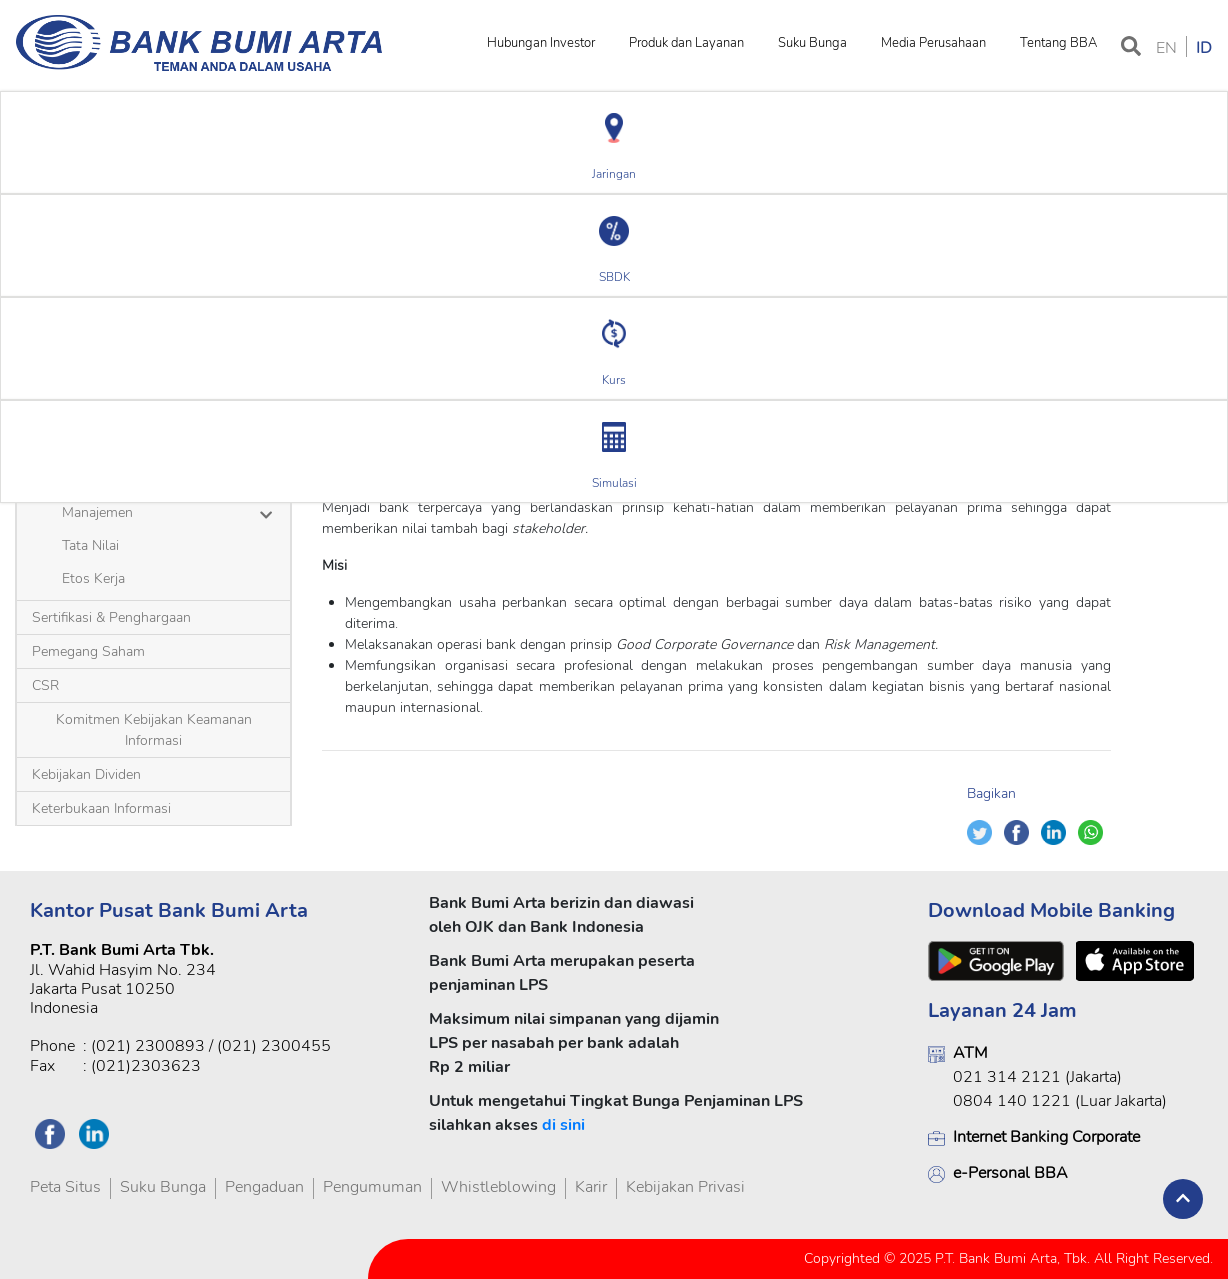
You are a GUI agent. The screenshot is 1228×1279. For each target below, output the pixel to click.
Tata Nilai (90, 545)
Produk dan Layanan (686, 43)
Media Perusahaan (933, 43)
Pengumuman (372, 1187)
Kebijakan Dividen (86, 774)
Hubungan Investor (541, 43)
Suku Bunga (812, 43)
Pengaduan (264, 1187)
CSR (45, 685)
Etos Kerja (93, 578)
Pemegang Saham (88, 651)
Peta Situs (65, 1187)
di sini (563, 1125)
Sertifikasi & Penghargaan (111, 617)
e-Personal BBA (1010, 1173)
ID (1204, 48)
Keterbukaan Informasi (101, 808)
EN (1166, 48)
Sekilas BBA (100, 479)
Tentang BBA (1058, 43)
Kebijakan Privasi (685, 1187)
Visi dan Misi (249, 361)
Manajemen (97, 512)
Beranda (50, 361)
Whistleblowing (498, 1187)
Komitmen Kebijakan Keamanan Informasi (154, 730)
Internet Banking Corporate (1046, 1137)
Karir (591, 1187)
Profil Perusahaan (143, 361)
